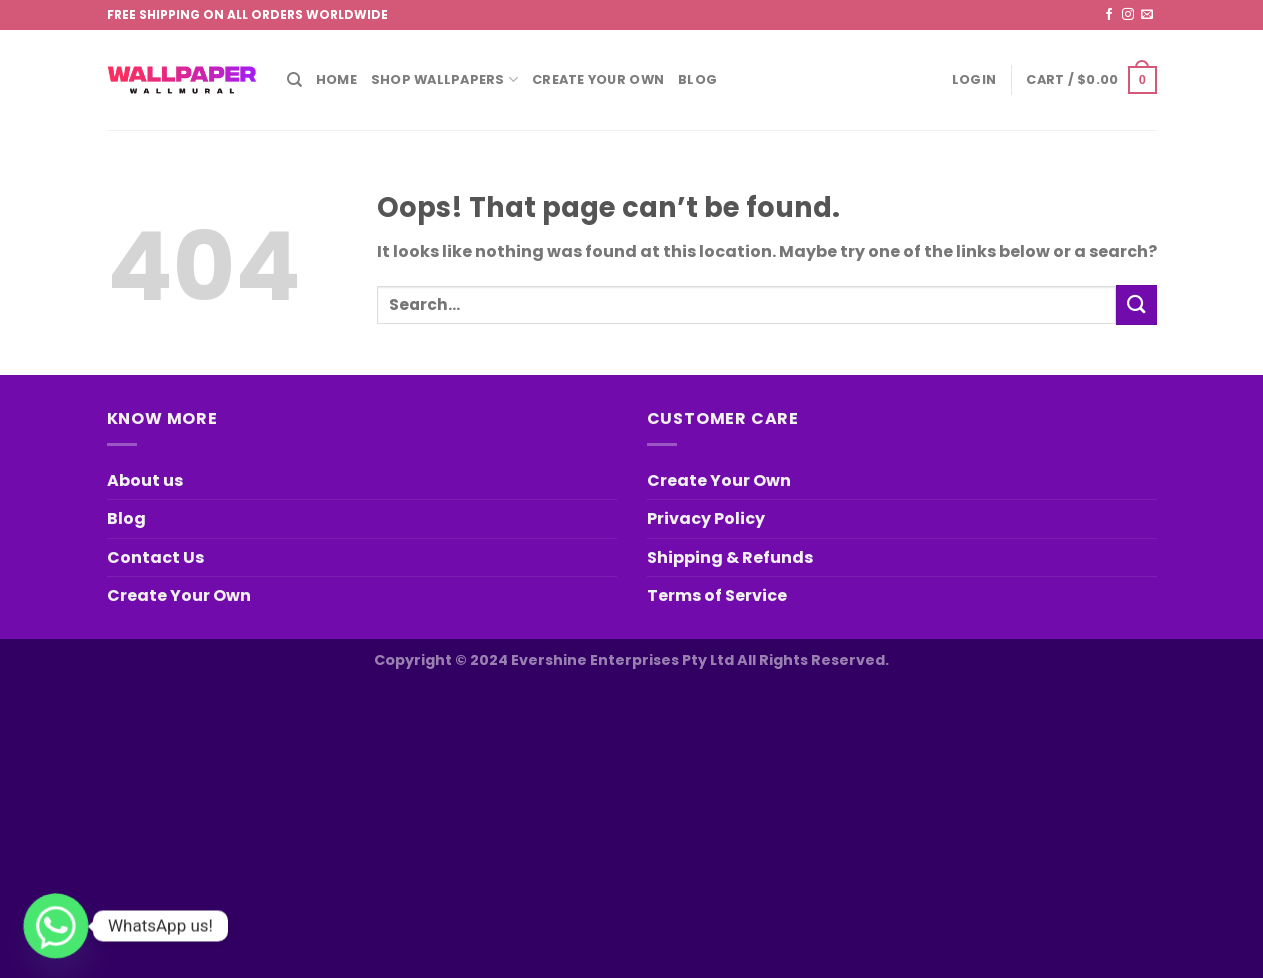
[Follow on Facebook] (1109, 15)
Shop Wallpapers (444, 79)
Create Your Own (598, 79)
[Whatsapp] (56, 926)
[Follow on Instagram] (1128, 15)
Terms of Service (717, 595)
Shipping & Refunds (730, 557)
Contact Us (155, 557)
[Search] (294, 80)
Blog (697, 79)
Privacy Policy (706, 518)
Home (336, 79)
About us (145, 480)
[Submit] (1136, 304)
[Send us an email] (1147, 15)
